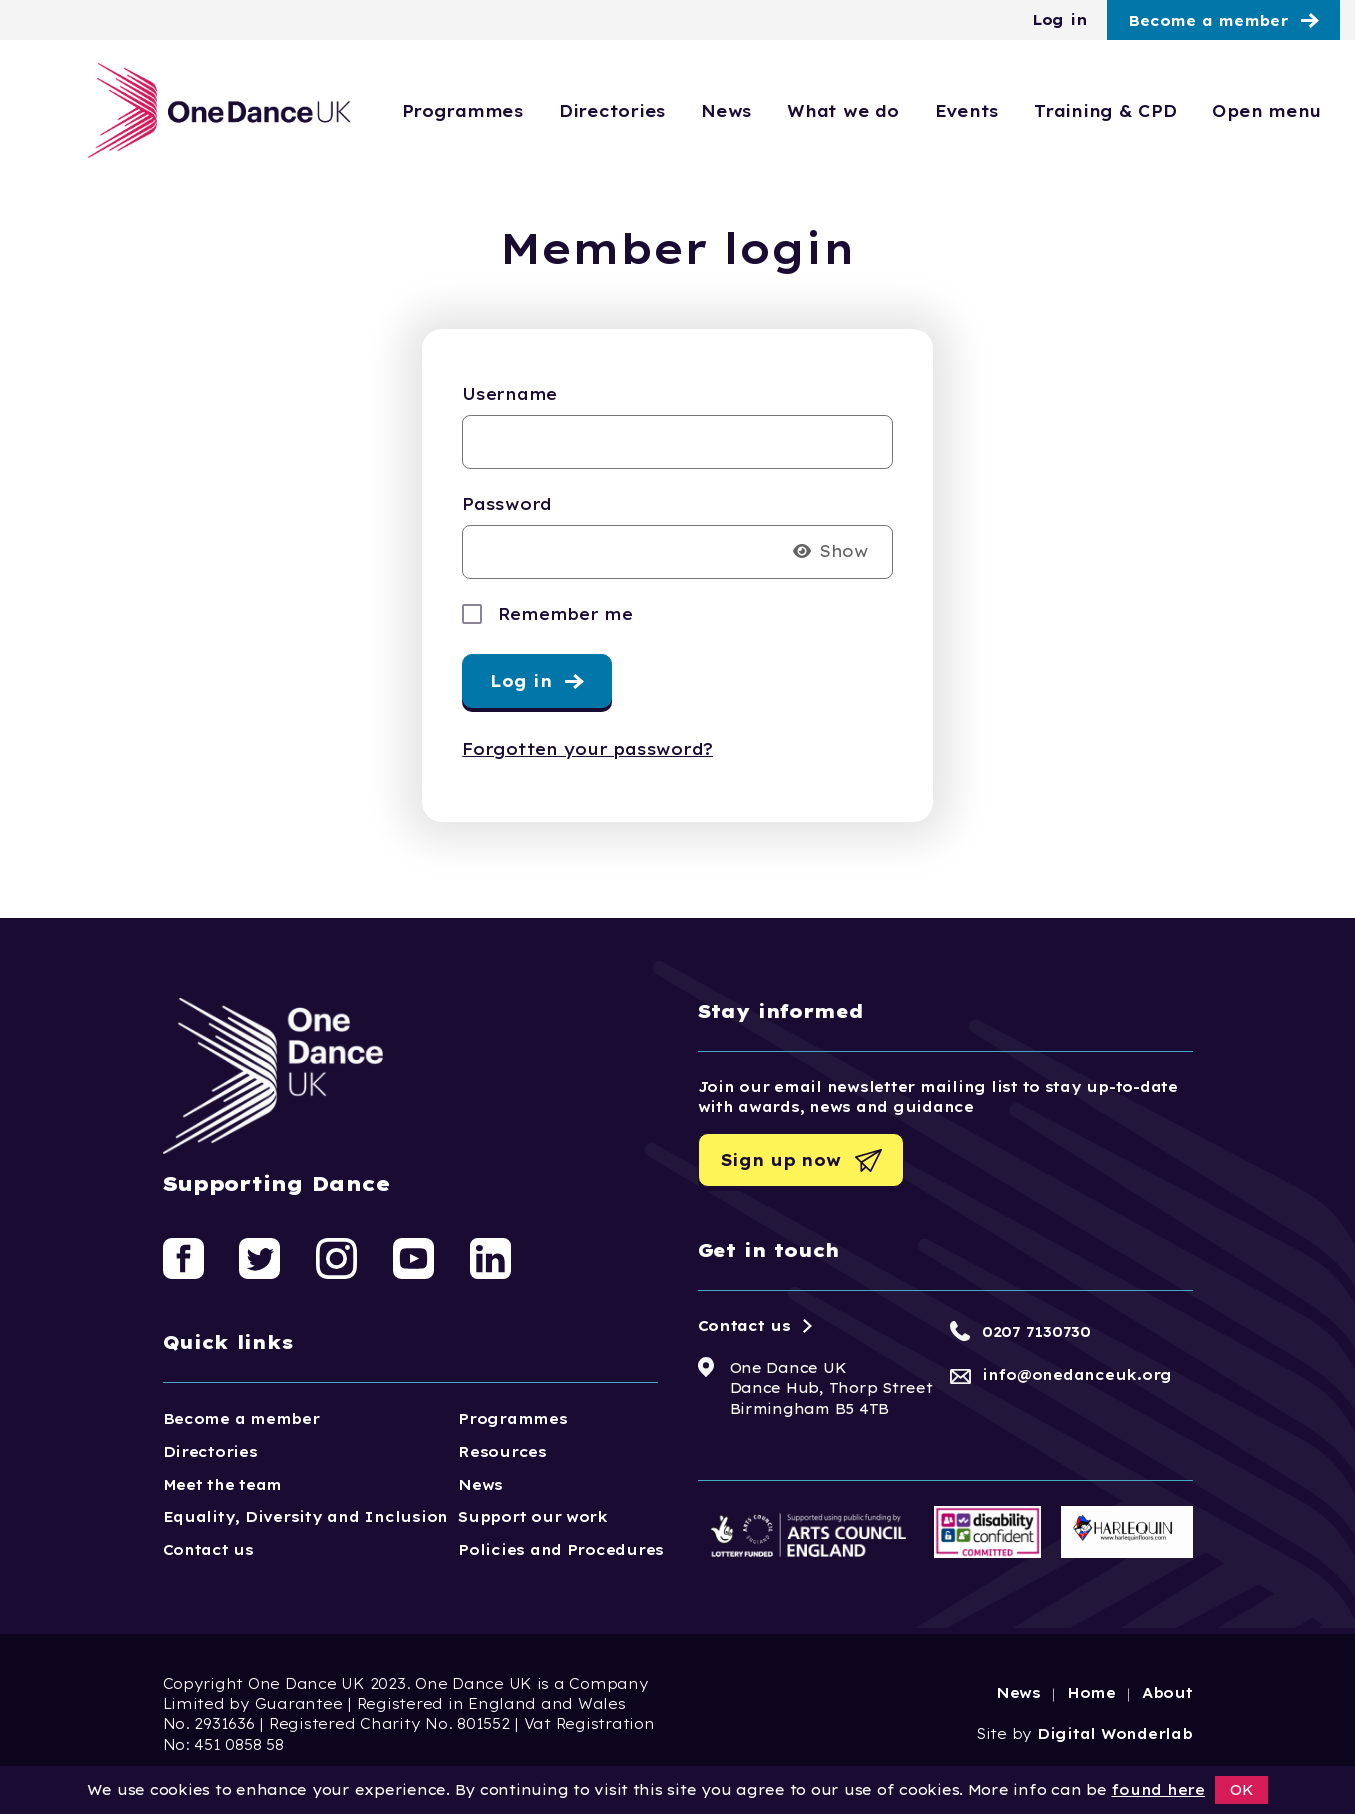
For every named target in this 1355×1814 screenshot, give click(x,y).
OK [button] (1242, 1790)
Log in (1059, 20)
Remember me (565, 614)
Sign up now (781, 1160)
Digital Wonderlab (1115, 1734)
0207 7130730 (1036, 1332)
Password (507, 504)
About (1167, 1693)
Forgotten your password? (587, 749)
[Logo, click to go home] (221, 110)
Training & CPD (1105, 111)
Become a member (1208, 21)
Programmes (462, 111)
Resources (502, 1452)
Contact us (208, 1550)
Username (509, 394)
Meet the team (223, 1485)
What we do (842, 111)
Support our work (533, 1517)
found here (1157, 1790)
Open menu (1266, 111)
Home (1091, 1693)
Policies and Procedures (561, 1550)
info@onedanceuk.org (1077, 1375)
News (726, 111)
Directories (612, 111)
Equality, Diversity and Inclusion (306, 1517)
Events (966, 111)
